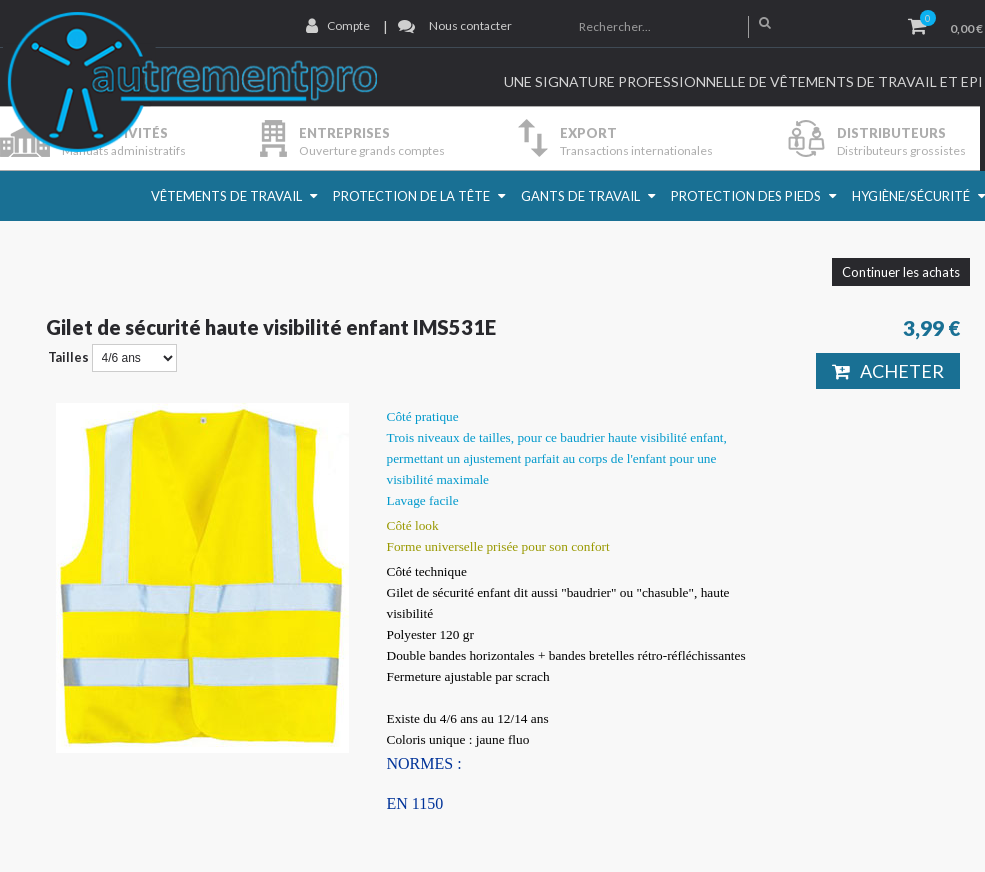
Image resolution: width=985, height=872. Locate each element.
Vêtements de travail (226, 196)
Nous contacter (470, 25)
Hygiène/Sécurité (911, 196)
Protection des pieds (746, 196)
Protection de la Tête (411, 196)
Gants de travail (580, 196)
